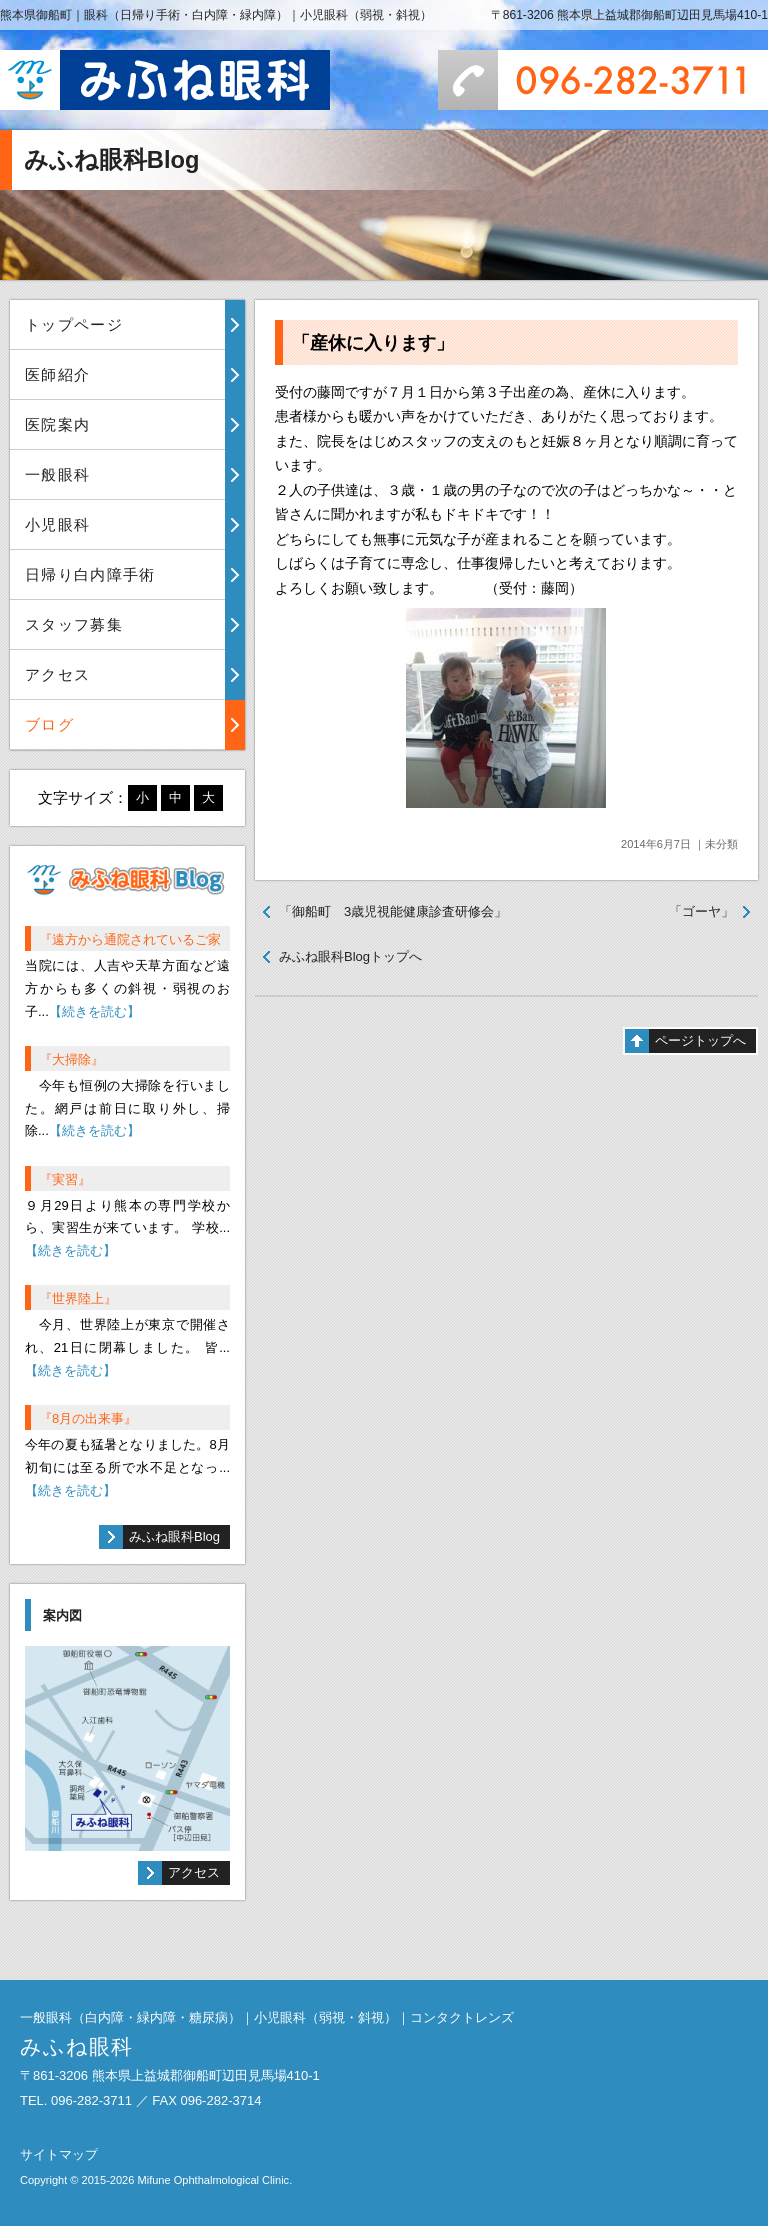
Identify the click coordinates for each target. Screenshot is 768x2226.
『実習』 (65, 1179)
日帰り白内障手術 (90, 574)
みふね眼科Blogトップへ (350, 956)
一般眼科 (57, 474)
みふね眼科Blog (174, 1536)
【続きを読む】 (94, 1011)
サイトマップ (59, 2154)
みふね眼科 (165, 80)
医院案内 (57, 424)
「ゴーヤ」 (701, 911)
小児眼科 (57, 524)
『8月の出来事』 (88, 1418)
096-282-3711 (603, 80)
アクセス (57, 674)
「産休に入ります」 (373, 343)
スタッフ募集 (74, 624)
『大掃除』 (71, 1059)
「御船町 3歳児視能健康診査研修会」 (393, 911)
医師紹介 (57, 374)
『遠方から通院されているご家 (130, 939)
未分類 (721, 844)
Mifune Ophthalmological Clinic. (214, 2180)
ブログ (49, 724)
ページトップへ (700, 1040)
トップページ (74, 324)
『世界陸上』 (78, 1298)
